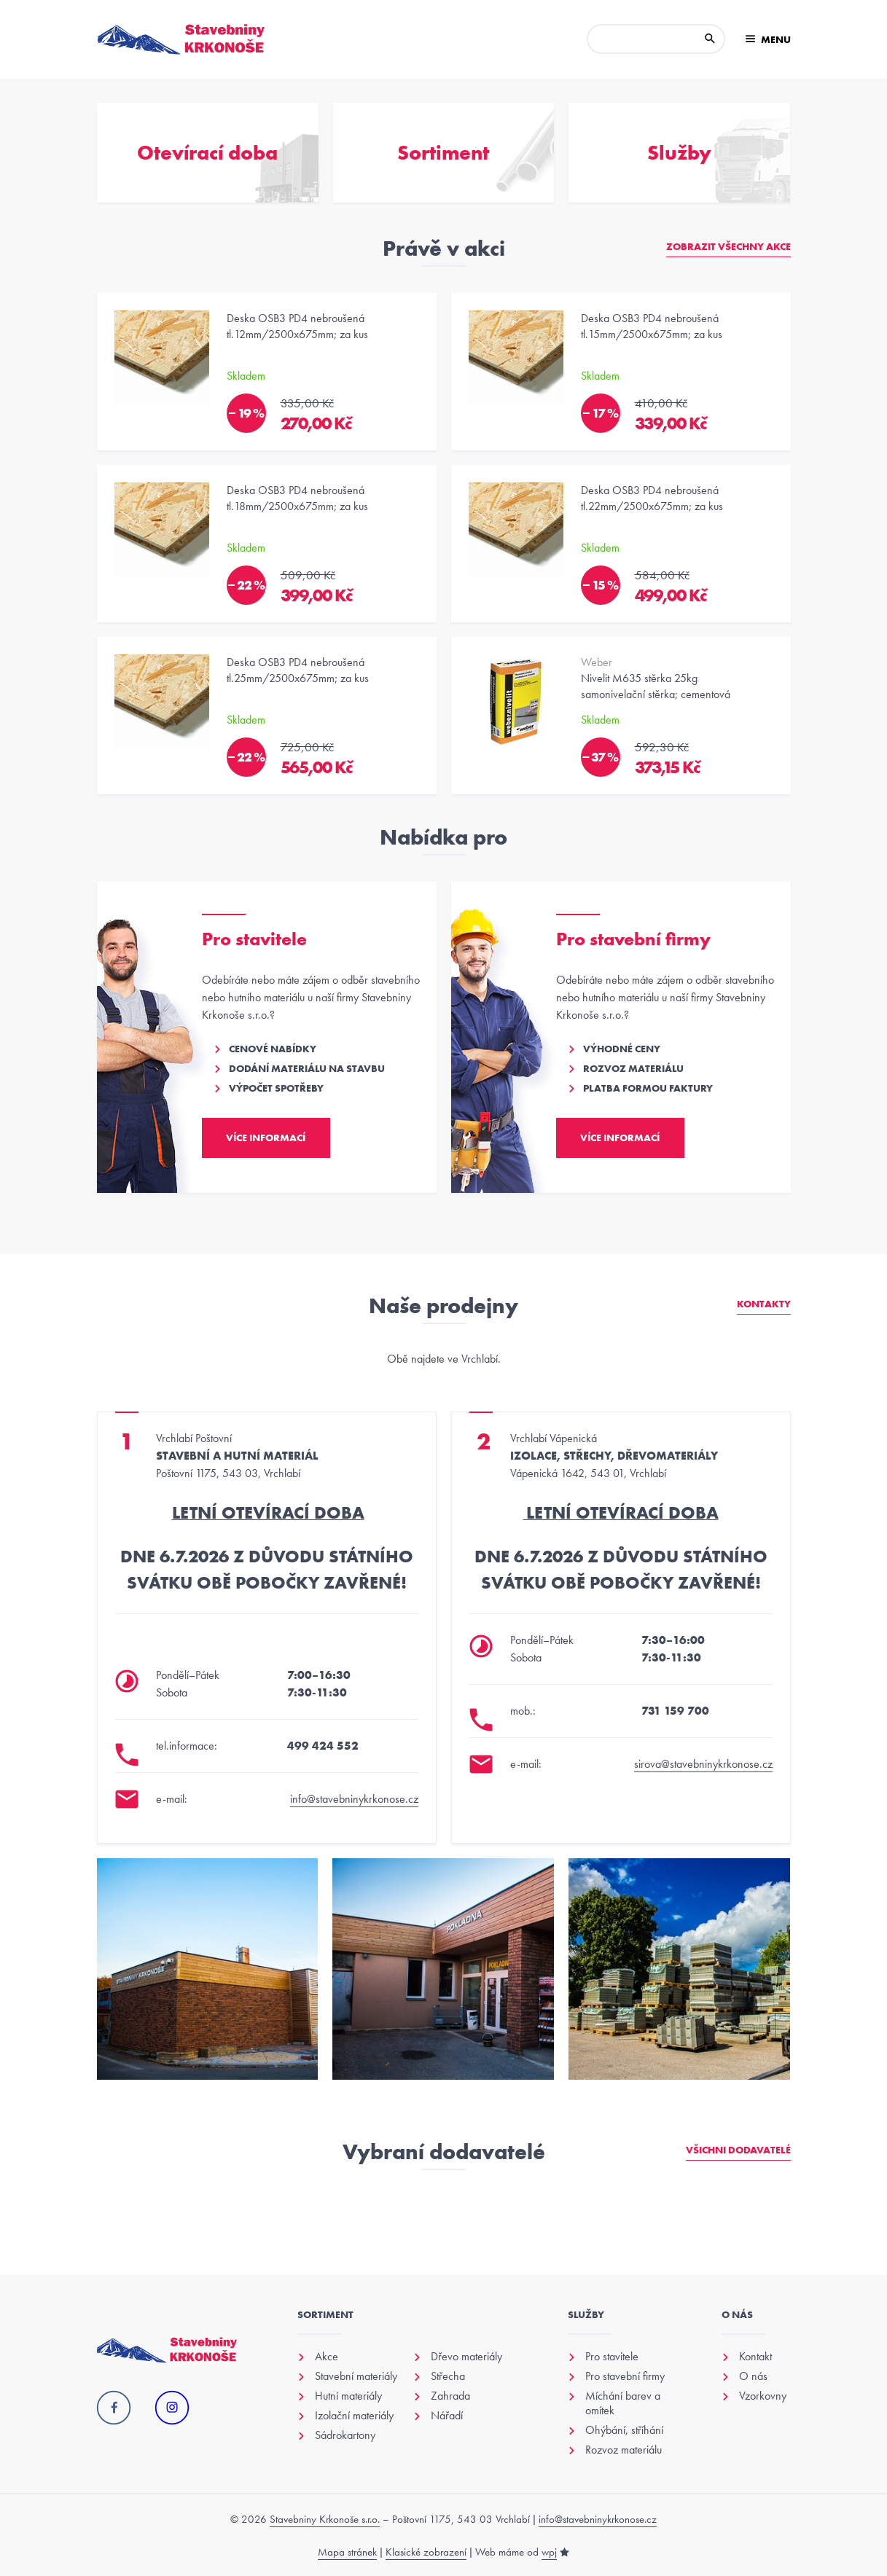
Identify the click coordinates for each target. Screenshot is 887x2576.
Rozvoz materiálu (623, 2450)
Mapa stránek (347, 2552)
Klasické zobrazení (426, 2552)
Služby (679, 152)
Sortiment (443, 152)
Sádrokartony (345, 2435)
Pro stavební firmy (625, 2376)
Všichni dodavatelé (738, 2149)
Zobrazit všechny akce (728, 246)
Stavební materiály (356, 2376)
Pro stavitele (611, 2356)
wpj (549, 2552)
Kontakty (764, 1303)
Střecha (448, 2376)
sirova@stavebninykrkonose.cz (703, 1764)
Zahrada (450, 2396)
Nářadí (447, 2415)
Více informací (265, 1137)
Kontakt (755, 2356)
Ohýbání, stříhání (624, 2430)
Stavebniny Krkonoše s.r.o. (325, 2519)
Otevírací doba (207, 152)
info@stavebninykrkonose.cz (354, 1798)
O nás (753, 2376)
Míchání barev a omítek (622, 2403)
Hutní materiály (348, 2396)
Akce (326, 2356)
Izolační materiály (354, 2415)
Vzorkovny (762, 2396)
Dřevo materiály (466, 2356)
